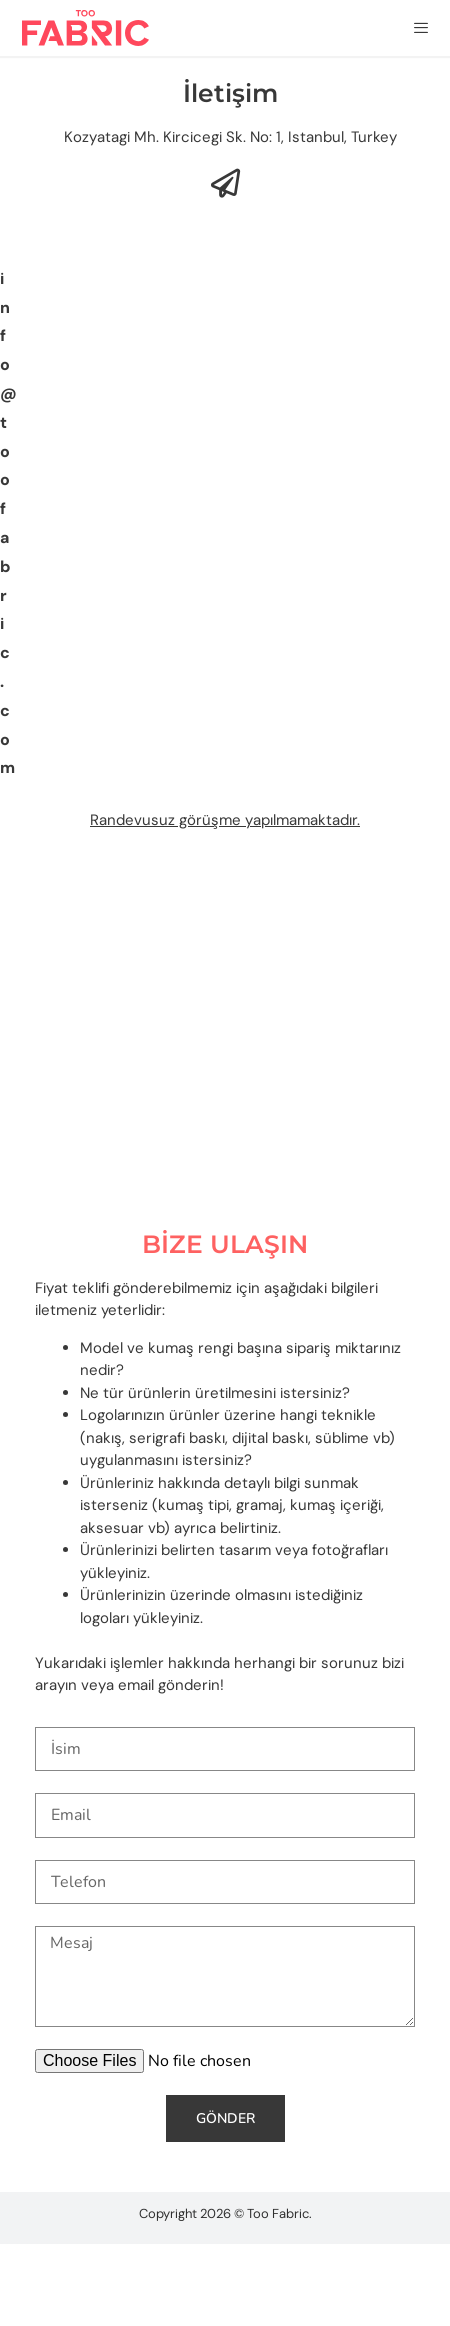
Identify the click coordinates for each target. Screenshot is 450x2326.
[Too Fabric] (225, 1032)
